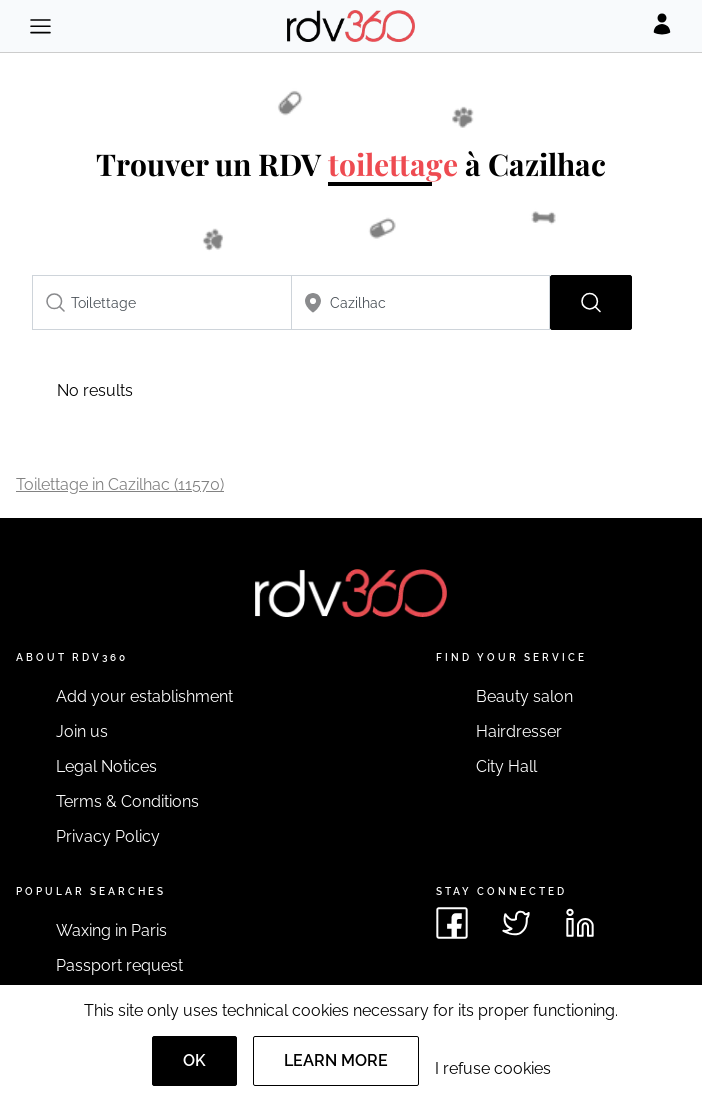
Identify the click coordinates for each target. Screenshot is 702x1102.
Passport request (119, 965)
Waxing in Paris (111, 930)
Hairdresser (519, 731)
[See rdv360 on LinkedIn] (580, 923)
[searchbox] (162, 302)
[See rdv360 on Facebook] (452, 923)
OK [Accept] (194, 1060)
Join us (82, 731)
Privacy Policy (108, 836)
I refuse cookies (493, 1068)
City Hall (506, 766)
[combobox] (162, 302)
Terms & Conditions (127, 801)
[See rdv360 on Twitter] (516, 923)
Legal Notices (106, 766)
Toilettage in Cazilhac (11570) (120, 484)
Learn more (336, 1060)
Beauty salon (524, 696)
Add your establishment (144, 696)
